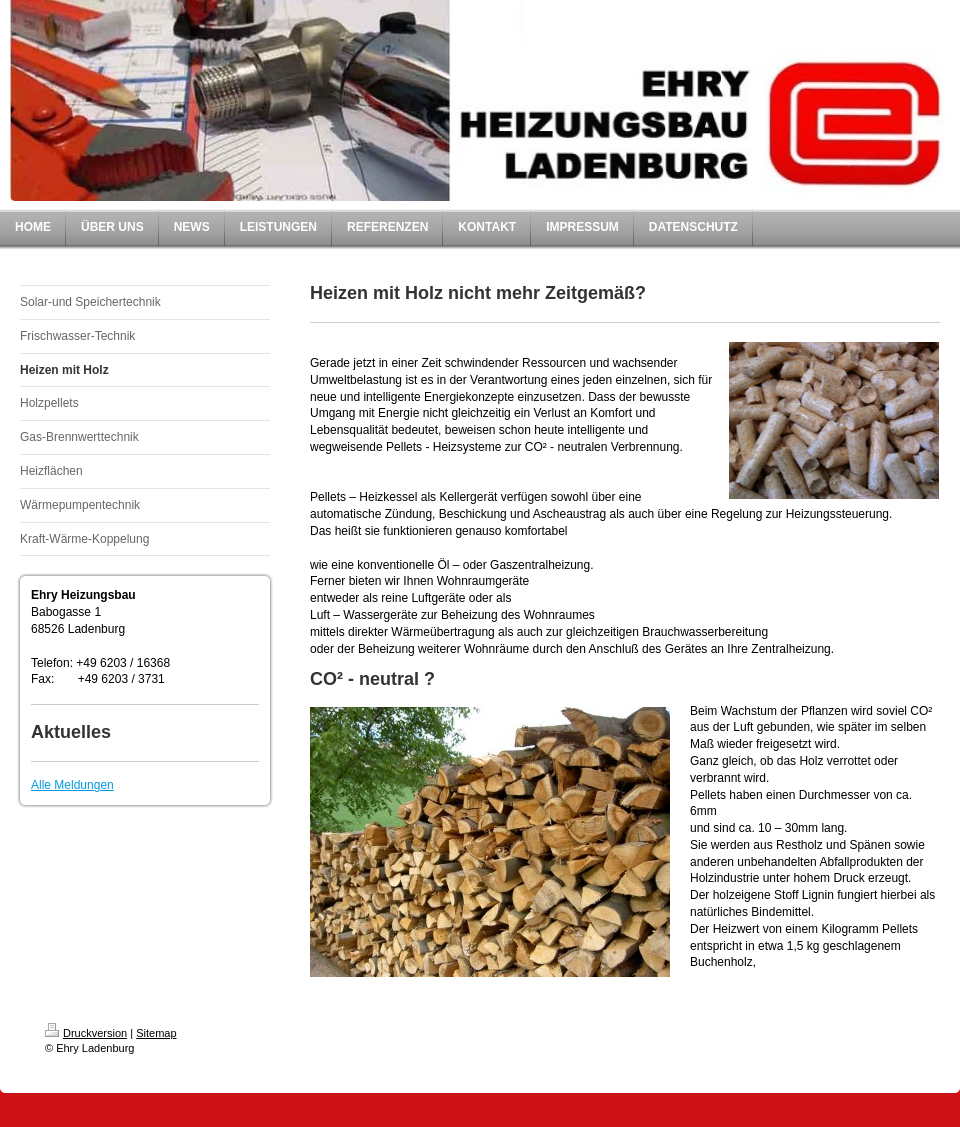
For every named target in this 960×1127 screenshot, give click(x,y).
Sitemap (156, 1033)
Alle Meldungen (72, 785)
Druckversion (86, 1033)
